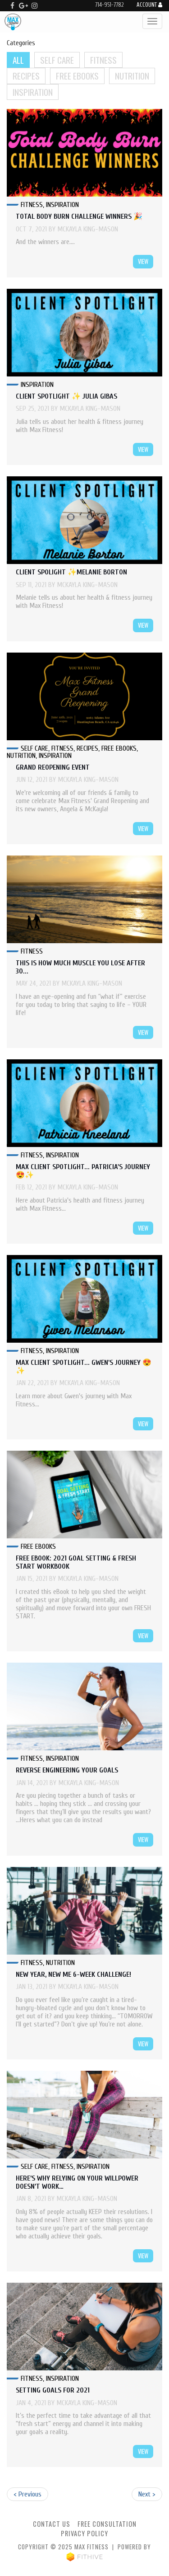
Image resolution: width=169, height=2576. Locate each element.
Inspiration (33, 92)
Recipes (26, 75)
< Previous (27, 2494)
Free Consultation (107, 2524)
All (18, 59)
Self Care (57, 59)
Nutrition (132, 75)
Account (149, 5)
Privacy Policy (84, 2533)
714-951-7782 (109, 5)
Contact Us (51, 2524)
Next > (146, 2494)
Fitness (103, 59)
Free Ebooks (77, 75)
